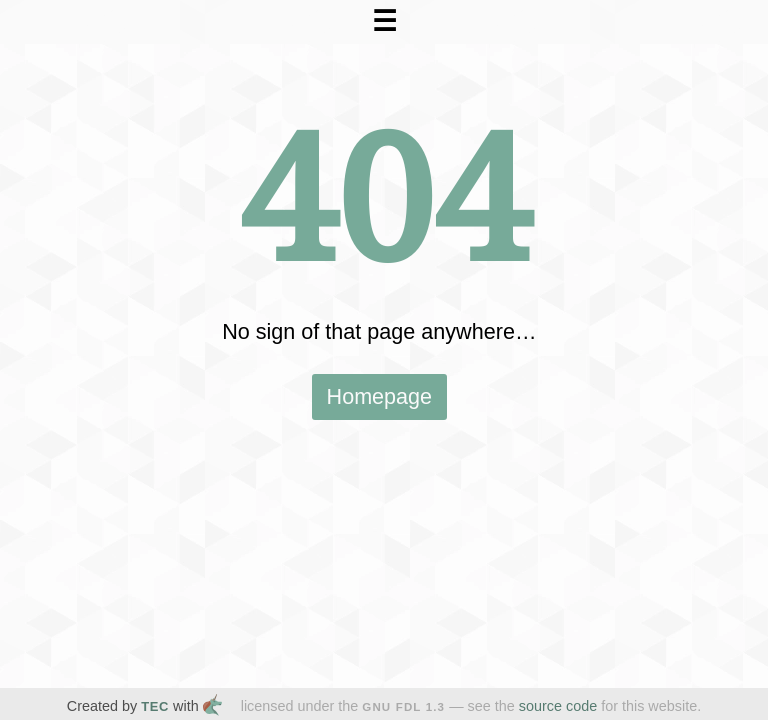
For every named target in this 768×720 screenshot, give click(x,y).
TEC (155, 706)
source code (558, 706)
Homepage (380, 396)
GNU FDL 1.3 (403, 707)
